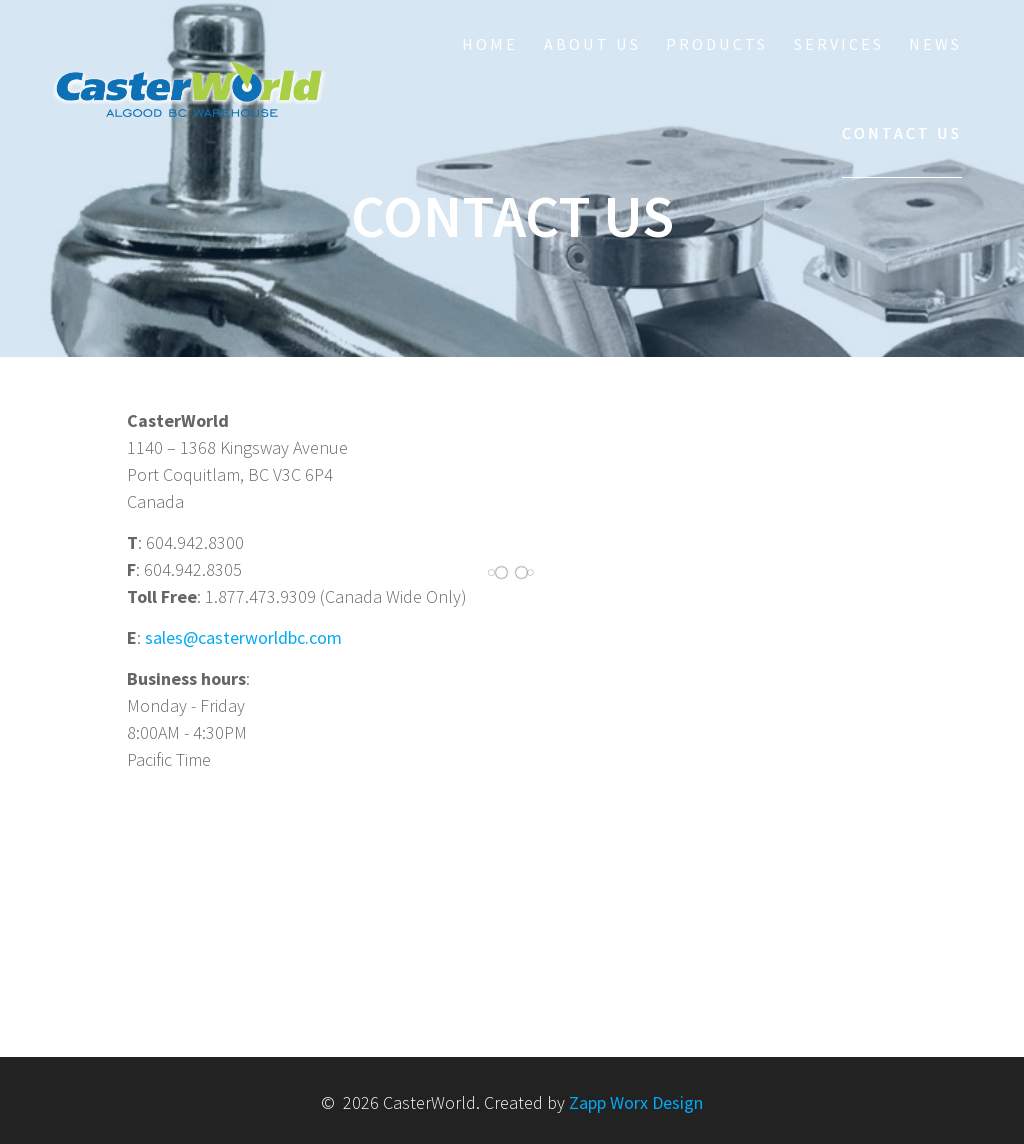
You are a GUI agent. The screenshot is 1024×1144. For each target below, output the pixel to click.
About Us (592, 44)
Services (839, 44)
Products (717, 44)
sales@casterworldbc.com (243, 637)
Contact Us (902, 133)
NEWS (935, 44)
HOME (490, 44)
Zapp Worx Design (636, 1102)
